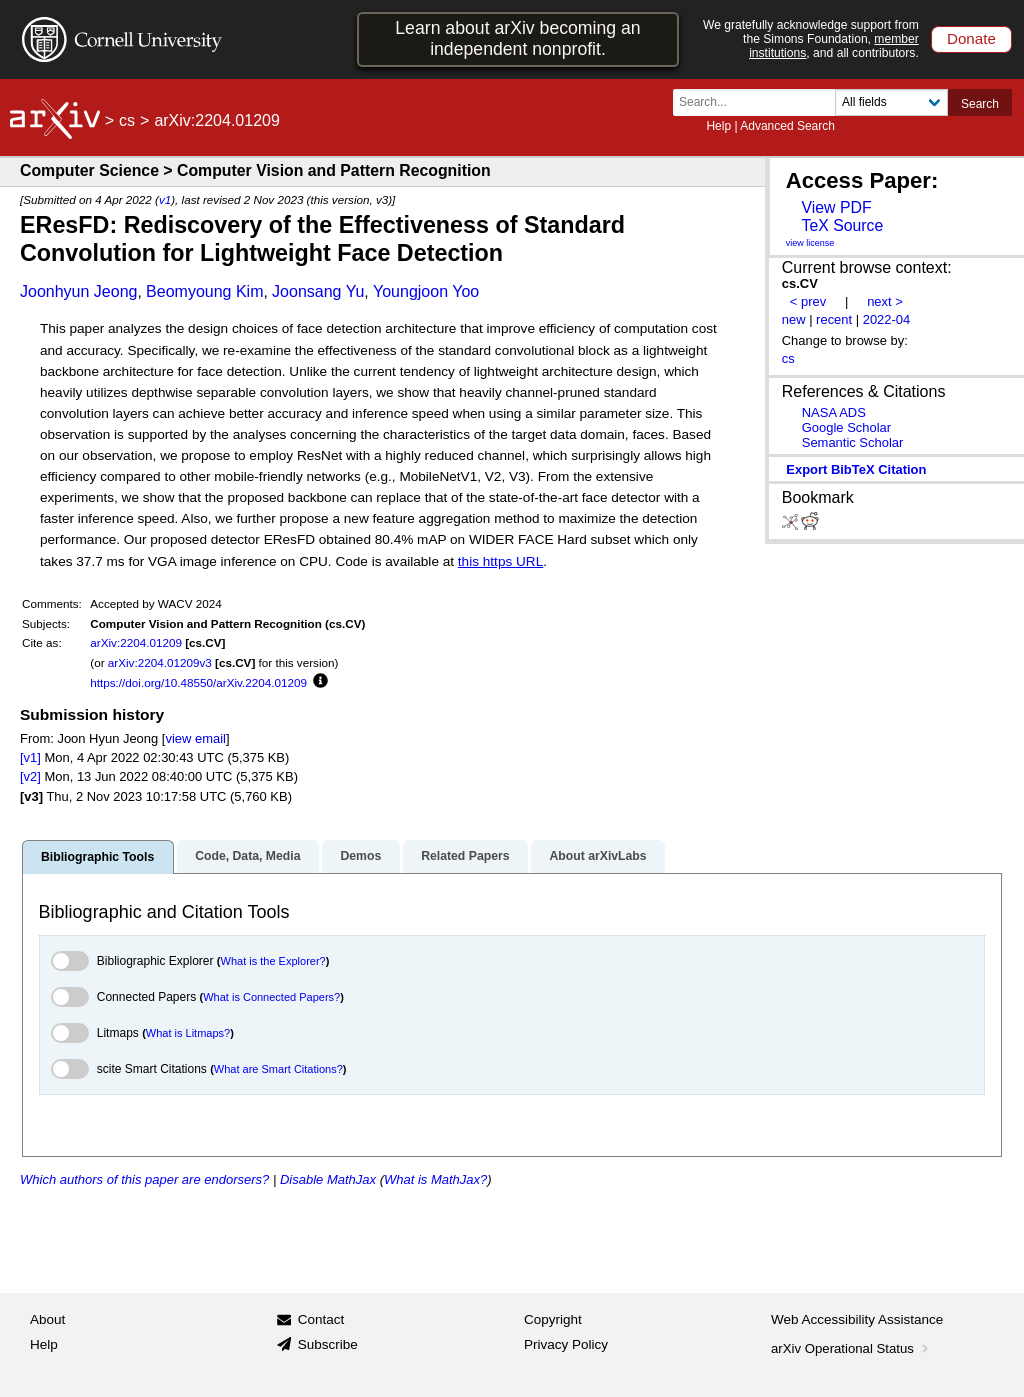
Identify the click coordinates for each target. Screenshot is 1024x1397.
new (794, 319)
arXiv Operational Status (851, 1348)
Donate (971, 38)
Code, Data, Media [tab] (247, 856)
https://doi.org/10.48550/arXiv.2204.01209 (198, 682)
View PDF (836, 207)
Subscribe (328, 1344)
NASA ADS (834, 412)
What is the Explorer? (273, 961)
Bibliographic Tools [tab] (97, 857)
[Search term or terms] (760, 102)
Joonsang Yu (318, 291)
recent (834, 319)
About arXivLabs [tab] (597, 856)
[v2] (30, 776)
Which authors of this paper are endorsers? (144, 1179)
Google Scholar (846, 427)
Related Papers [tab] (465, 856)
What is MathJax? (435, 1179)
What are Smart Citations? (278, 1069)
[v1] (30, 757)
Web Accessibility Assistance (857, 1319)
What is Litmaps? (188, 1033)
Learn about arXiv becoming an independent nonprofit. (517, 38)
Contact (321, 1319)
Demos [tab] (360, 856)
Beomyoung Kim (204, 291)
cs (127, 120)
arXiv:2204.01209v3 (160, 662)
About (47, 1319)
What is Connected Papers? (271, 997)
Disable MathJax (328, 1179)
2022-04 (887, 319)
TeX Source (842, 225)
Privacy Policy (566, 1344)
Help (718, 126)
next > (885, 301)
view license (810, 243)
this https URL (500, 561)
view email (195, 738)
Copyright (553, 1319)
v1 (165, 199)
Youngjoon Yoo (426, 291)
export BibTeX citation (856, 469)
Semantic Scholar (853, 442)
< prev (808, 301)
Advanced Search (787, 126)
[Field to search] (891, 102)
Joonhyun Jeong (78, 291)
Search (980, 104)
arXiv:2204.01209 (136, 642)
